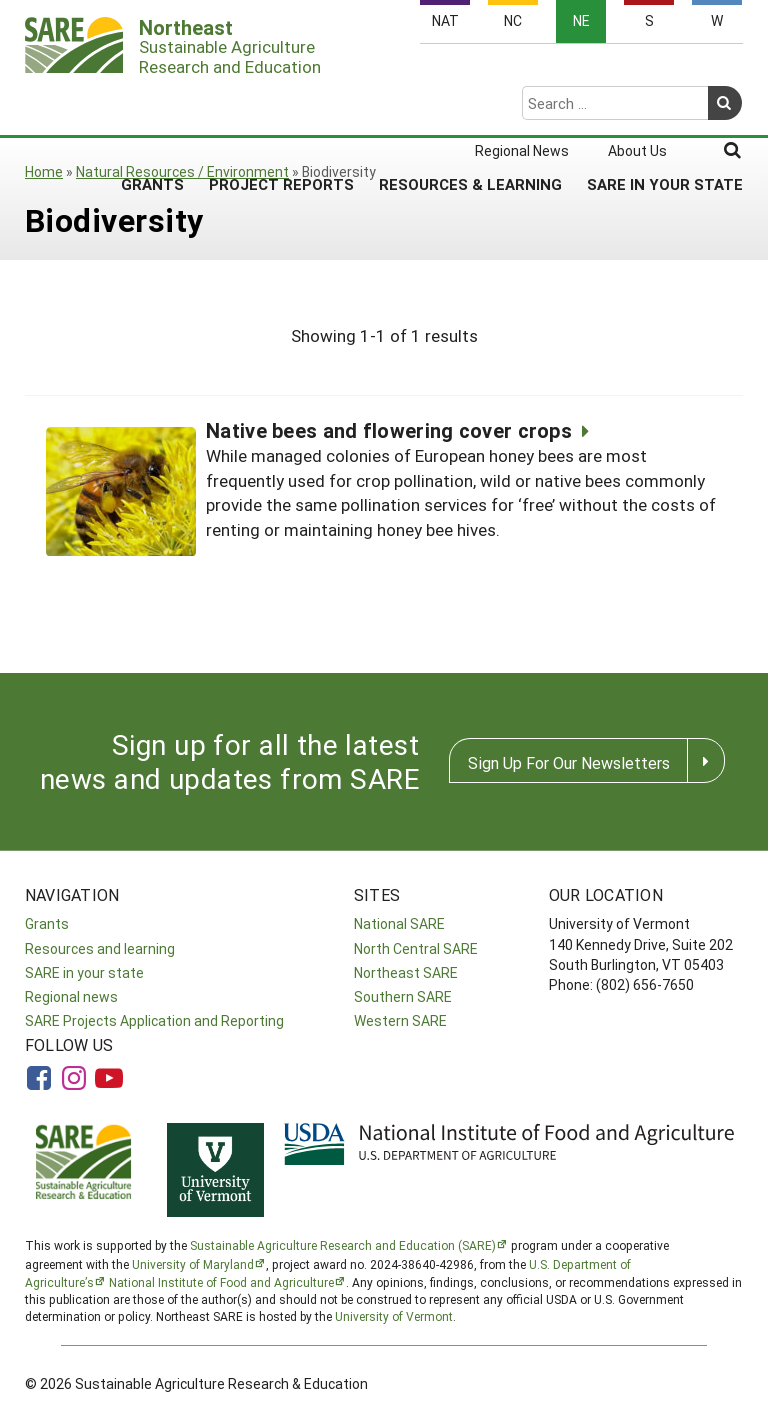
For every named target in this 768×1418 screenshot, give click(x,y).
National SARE (399, 923)
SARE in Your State (665, 105)
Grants (152, 105)
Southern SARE (403, 996)
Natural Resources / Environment (182, 171)
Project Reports (281, 105)
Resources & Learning (470, 105)
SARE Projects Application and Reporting (154, 1020)
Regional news (71, 996)
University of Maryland (193, 1264)
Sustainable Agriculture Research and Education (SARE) (343, 1245)
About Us (637, 72)
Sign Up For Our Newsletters (569, 762)
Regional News (522, 72)
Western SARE (400, 1020)
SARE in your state (84, 972)
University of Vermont (394, 1316)
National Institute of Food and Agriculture (221, 1282)
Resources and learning (100, 948)
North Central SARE (416, 948)
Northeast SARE (406, 972)
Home (44, 171)
